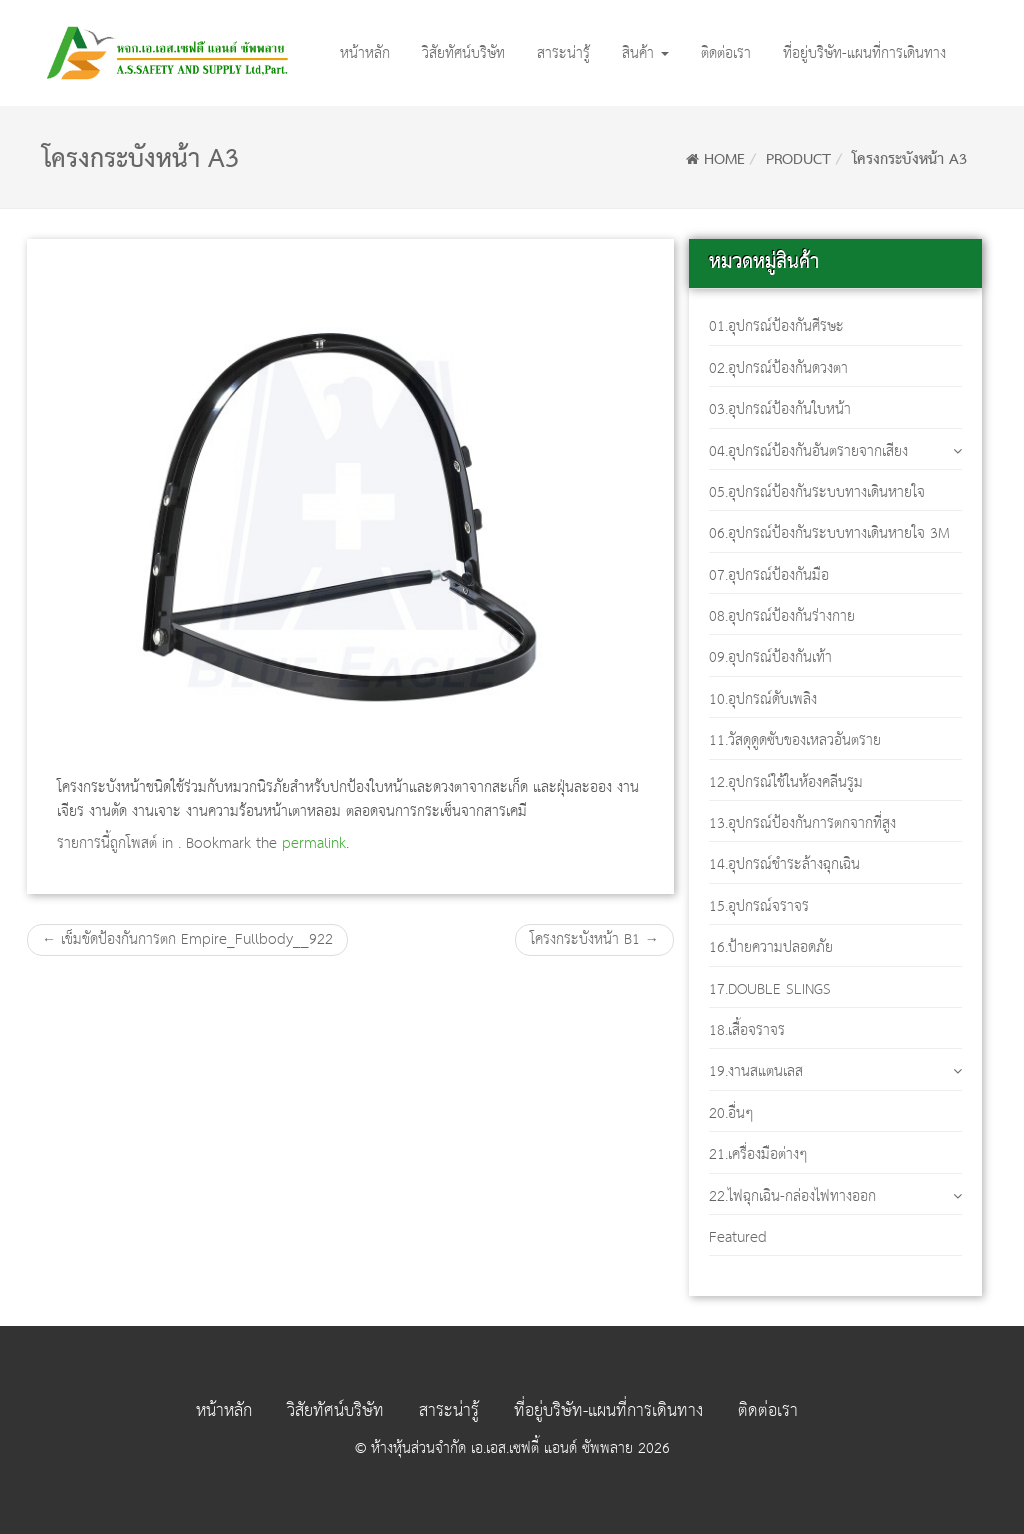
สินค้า (645, 53)
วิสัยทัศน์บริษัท (463, 53)
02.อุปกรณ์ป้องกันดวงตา (778, 368)
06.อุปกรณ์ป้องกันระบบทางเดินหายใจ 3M (829, 533)
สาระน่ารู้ (563, 53)
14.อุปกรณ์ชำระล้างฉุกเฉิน (784, 864)
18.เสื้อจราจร (747, 1030)
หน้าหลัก (365, 53)
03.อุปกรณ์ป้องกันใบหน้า (780, 409)
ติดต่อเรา (726, 53)
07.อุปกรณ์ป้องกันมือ (769, 575)
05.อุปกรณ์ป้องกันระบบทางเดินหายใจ (817, 492)
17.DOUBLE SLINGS (770, 989)
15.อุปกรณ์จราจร (759, 906)
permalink (314, 843)
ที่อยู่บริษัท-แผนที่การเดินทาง (864, 53)
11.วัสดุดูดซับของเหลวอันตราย (795, 740)
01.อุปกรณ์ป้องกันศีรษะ (776, 326)
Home (715, 160)
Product (798, 160)
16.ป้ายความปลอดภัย (771, 947)
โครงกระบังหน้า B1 (594, 939)
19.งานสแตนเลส (756, 1071)
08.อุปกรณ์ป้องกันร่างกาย (782, 616)
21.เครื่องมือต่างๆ (758, 1154)
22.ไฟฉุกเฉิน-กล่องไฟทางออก (792, 1196)
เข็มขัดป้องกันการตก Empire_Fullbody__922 (187, 939)
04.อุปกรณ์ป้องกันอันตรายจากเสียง (808, 451)
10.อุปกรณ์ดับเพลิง (763, 699)
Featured (738, 1237)
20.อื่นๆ (731, 1113)
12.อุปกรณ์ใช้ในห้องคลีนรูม (786, 782)
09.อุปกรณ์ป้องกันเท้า (770, 657)
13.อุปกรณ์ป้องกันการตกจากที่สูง (802, 823)
